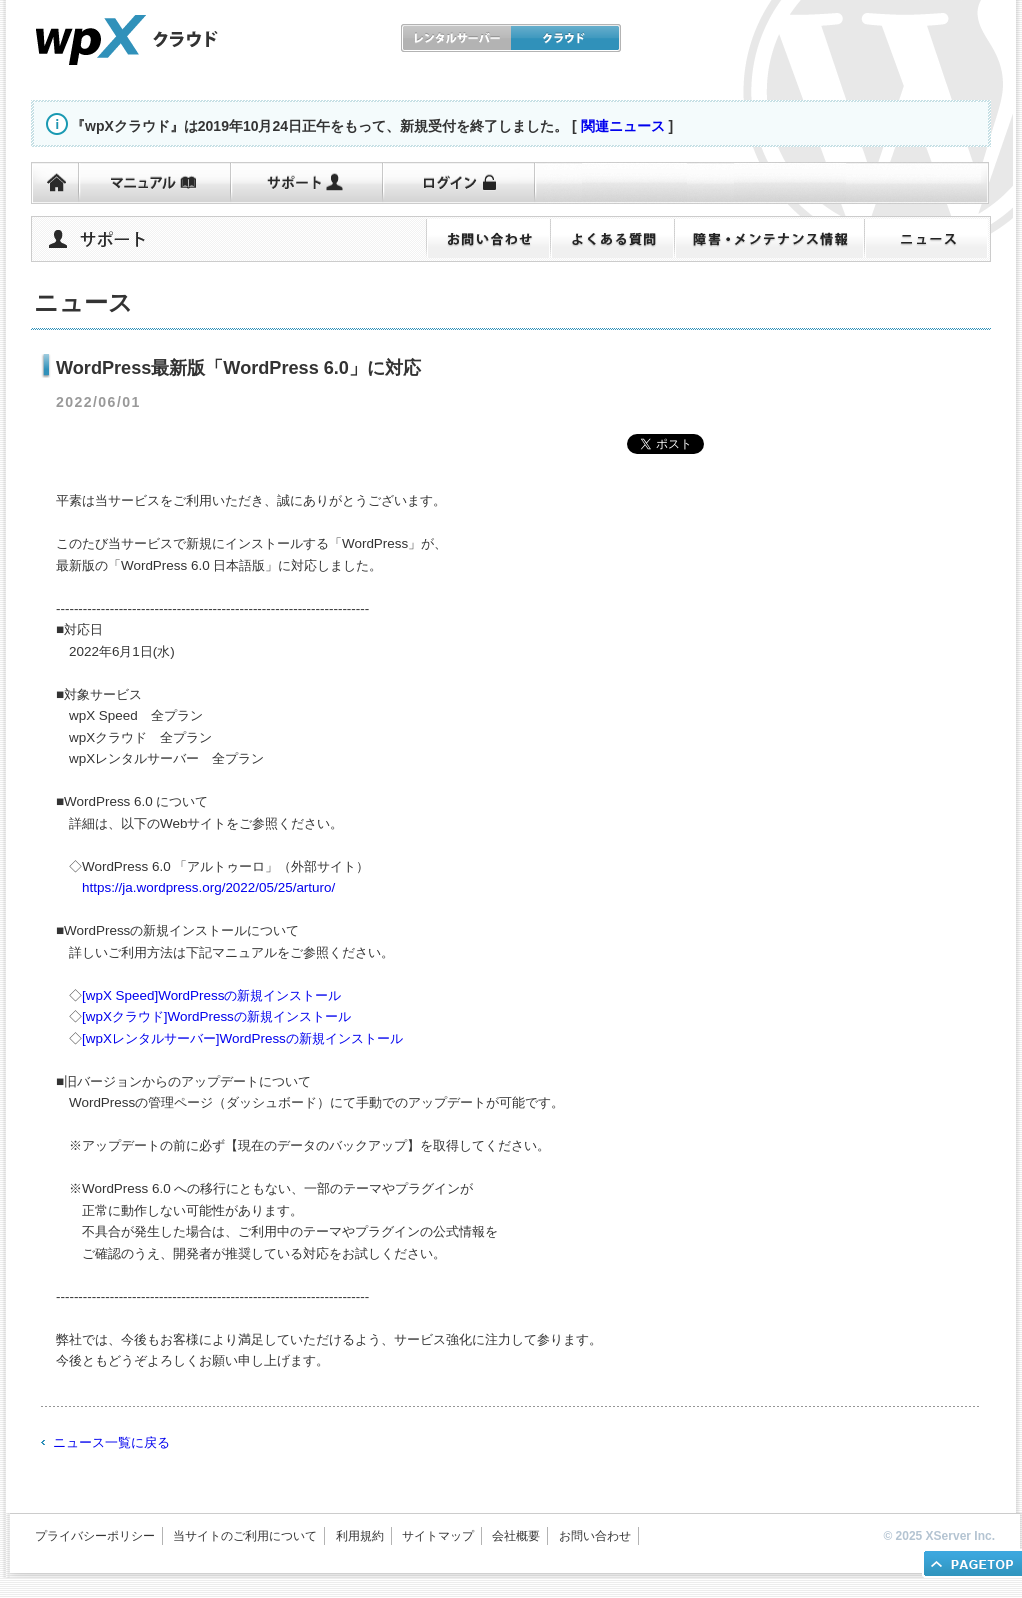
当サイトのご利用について (245, 1536)
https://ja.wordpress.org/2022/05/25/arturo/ (208, 887)
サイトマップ (438, 1536)
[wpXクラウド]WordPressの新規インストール (216, 1016)
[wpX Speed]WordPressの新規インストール (211, 995)
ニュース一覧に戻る (111, 1442)
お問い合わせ (595, 1536)
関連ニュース (623, 126)
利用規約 (360, 1536)
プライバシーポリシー (95, 1536)
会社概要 (516, 1536)
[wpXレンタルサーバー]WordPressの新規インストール (242, 1038)
